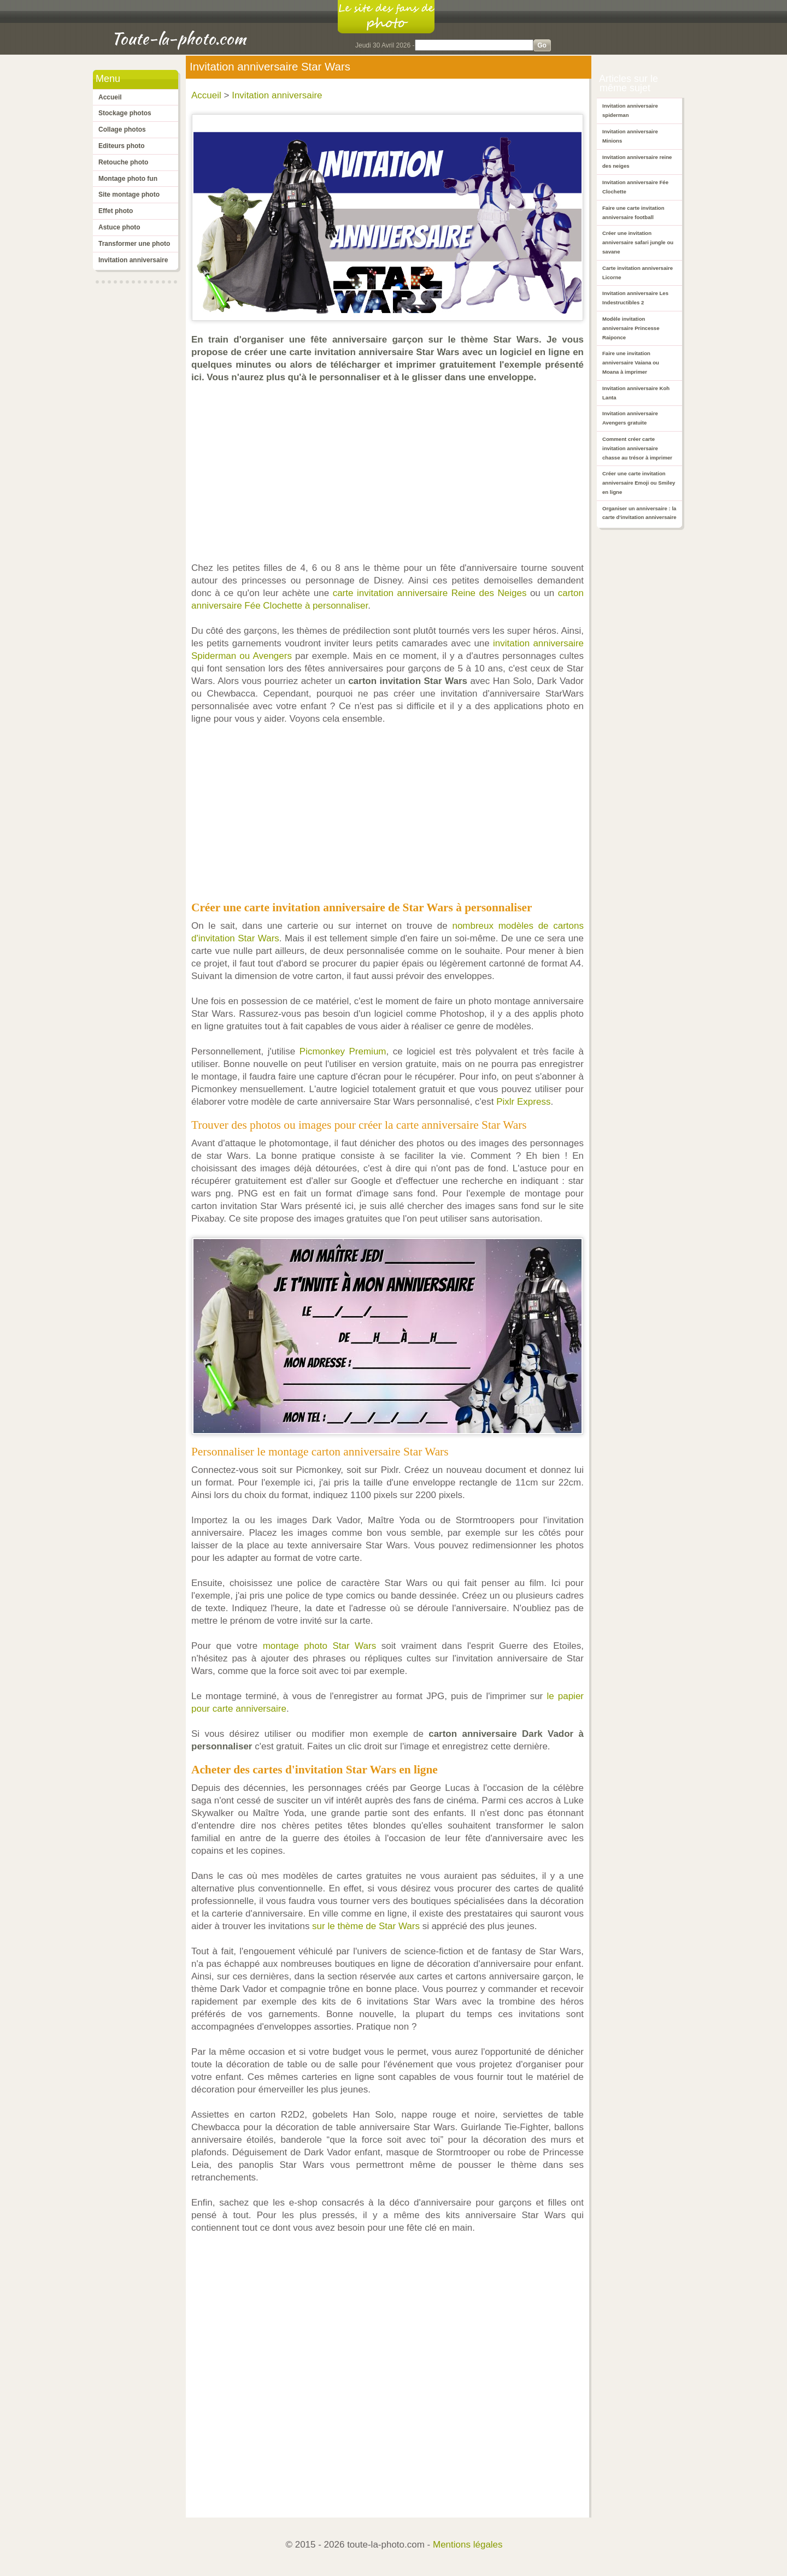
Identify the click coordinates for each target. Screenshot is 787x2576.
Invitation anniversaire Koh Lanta (635, 392)
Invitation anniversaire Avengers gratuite (630, 418)
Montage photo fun (127, 178)
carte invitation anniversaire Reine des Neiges (430, 593)
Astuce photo (119, 227)
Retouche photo (123, 162)
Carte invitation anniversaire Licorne (637, 272)
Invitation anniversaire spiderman (630, 110)
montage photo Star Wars (320, 1646)
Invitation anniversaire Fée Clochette (635, 186)
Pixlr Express (523, 1102)
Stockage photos (124, 113)
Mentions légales (468, 2544)
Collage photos (122, 129)
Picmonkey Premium (342, 1051)
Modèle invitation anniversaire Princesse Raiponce (631, 328)
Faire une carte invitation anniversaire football (633, 212)
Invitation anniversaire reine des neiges (637, 161)
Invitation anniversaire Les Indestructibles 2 (635, 297)
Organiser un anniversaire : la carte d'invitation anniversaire (639, 513)
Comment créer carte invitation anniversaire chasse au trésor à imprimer (637, 448)
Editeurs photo (121, 146)
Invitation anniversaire (133, 260)
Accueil (110, 97)
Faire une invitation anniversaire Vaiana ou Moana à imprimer (630, 362)
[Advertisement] (390, 472)
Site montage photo (129, 194)
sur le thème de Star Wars (366, 1926)
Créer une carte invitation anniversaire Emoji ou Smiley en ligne (638, 482)
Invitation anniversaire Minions (630, 136)
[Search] (474, 45)
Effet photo (115, 211)
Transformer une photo (134, 243)
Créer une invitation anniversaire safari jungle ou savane (637, 242)
